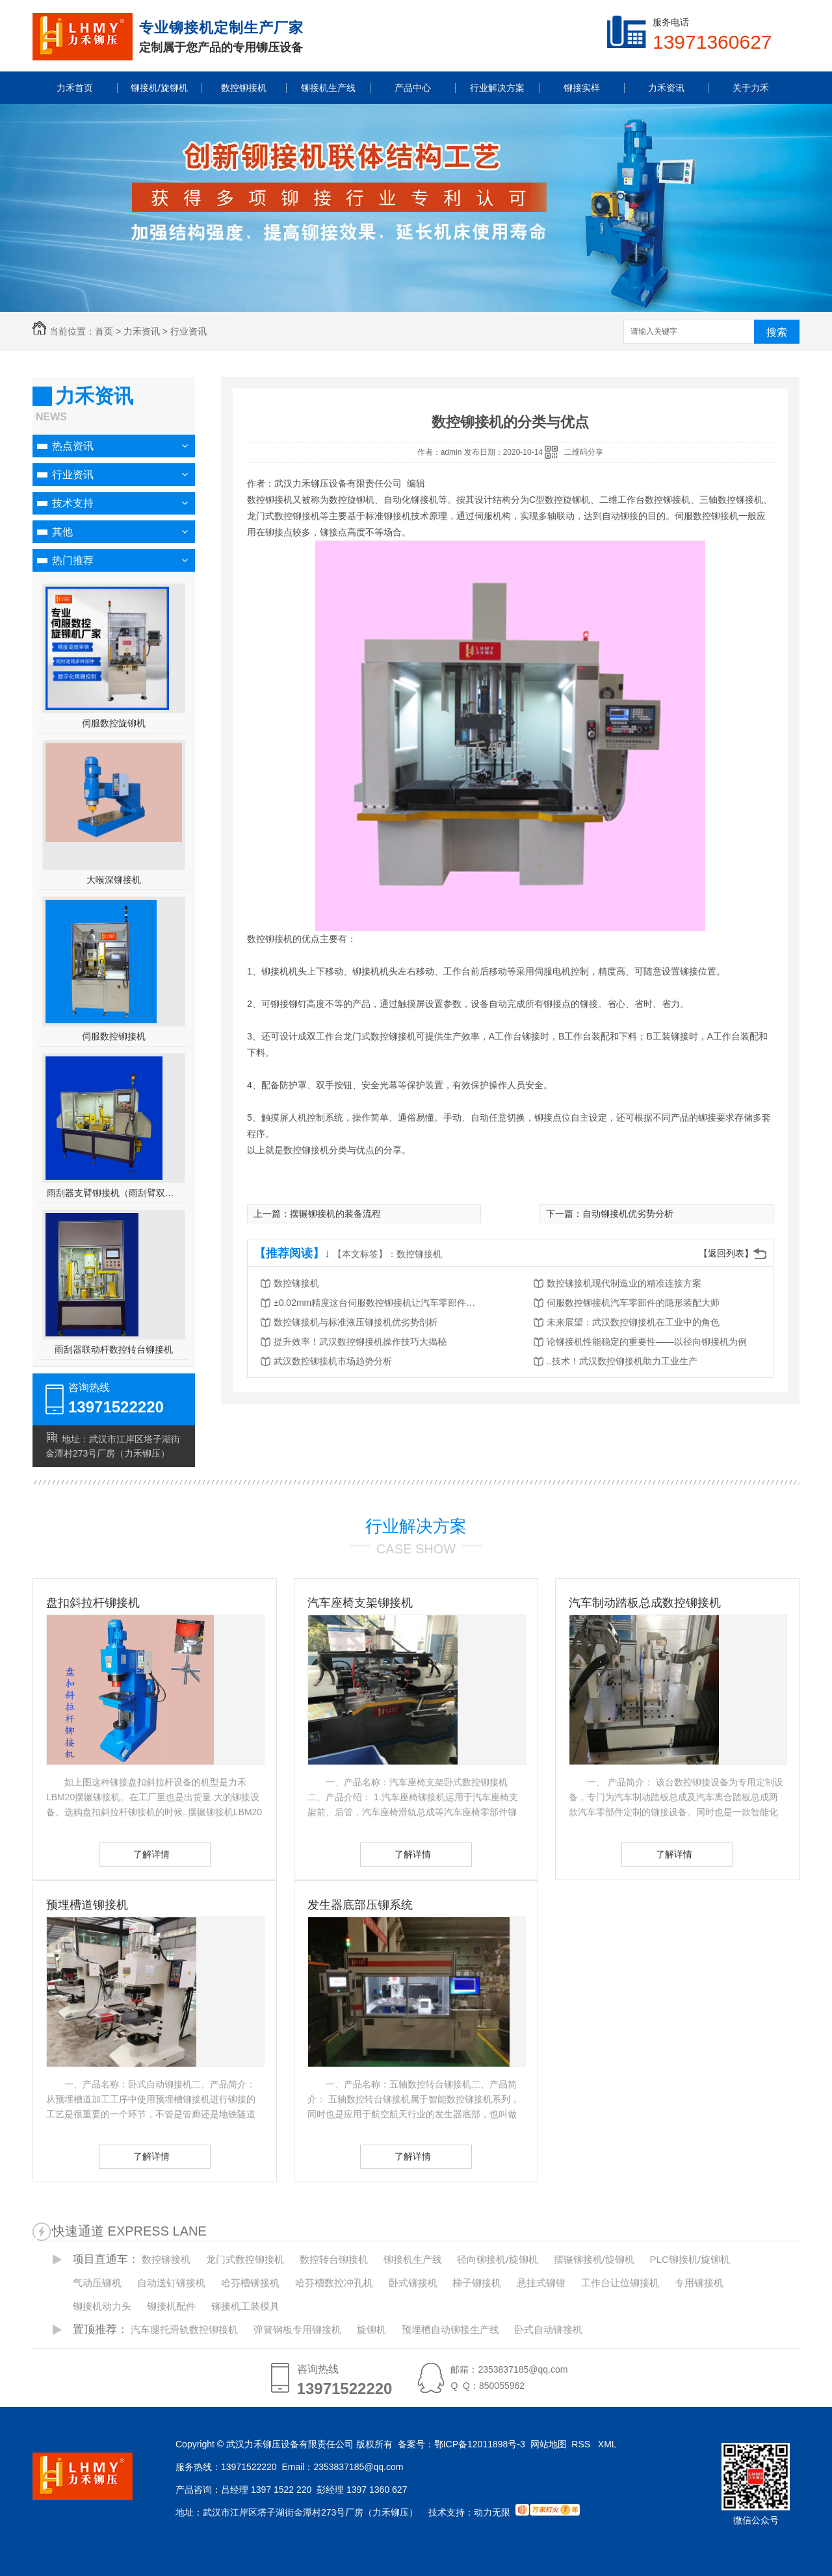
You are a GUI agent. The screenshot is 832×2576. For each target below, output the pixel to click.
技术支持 (73, 503)
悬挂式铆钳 (541, 2282)
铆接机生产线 (413, 2259)
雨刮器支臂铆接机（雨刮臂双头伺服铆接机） (114, 1193)
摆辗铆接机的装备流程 (335, 1213)
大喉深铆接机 (113, 879)
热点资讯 (73, 446)
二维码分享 (583, 452)
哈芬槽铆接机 (250, 2282)
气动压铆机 (97, 2282)
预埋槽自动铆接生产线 (450, 2329)
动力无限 (492, 2512)
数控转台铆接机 (334, 2259)
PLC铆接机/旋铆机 (690, 2259)
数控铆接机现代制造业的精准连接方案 (624, 1283)
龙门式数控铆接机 (245, 2259)
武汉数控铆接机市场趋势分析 (333, 1361)
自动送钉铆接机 (171, 2282)
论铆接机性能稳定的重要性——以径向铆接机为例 (647, 1341)
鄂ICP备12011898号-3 (479, 2444)
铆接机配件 (171, 2306)
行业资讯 (188, 331)
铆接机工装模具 (245, 2306)
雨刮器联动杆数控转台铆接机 (114, 1349)
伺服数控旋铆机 (114, 723)
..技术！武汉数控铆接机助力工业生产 (622, 1361)
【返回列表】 (726, 1253)
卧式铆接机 (413, 2282)
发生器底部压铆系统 (360, 1904)
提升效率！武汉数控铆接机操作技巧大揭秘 (360, 1341)
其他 (62, 531)
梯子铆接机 (476, 2282)
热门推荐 (73, 560)
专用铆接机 (699, 2282)
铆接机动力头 (102, 2306)
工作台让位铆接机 (620, 2282)
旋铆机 (371, 2329)
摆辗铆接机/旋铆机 (594, 2259)
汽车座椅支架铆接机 (360, 1602)
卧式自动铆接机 (548, 2329)
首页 (104, 331)
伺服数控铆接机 (114, 1036)
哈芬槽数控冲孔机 (334, 2282)
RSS (582, 2444)
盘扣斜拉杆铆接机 (93, 1602)
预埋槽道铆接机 (87, 1904)
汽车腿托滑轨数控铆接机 (184, 2329)
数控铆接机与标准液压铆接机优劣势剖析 (355, 1322)
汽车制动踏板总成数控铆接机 (645, 1602)
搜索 (776, 332)
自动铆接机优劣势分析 (627, 1213)
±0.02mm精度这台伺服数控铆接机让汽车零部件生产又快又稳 (378, 1302)
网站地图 (548, 2444)
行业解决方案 (416, 1526)
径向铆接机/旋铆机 (497, 2259)
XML (608, 2444)
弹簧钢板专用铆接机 (297, 2329)
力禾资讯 (142, 331)
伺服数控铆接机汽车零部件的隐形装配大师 (633, 1302)
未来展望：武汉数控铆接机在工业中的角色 (633, 1322)
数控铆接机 (419, 1254)
